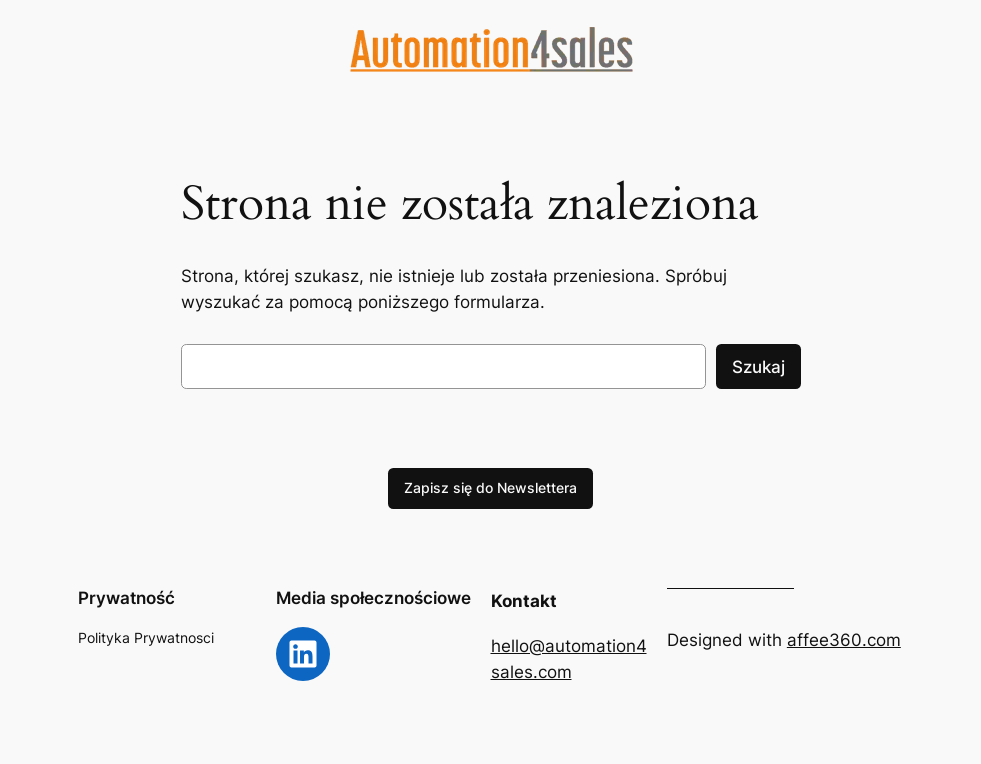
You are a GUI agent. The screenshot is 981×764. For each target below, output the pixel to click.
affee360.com (844, 640)
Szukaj (758, 367)
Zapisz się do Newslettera (490, 487)
